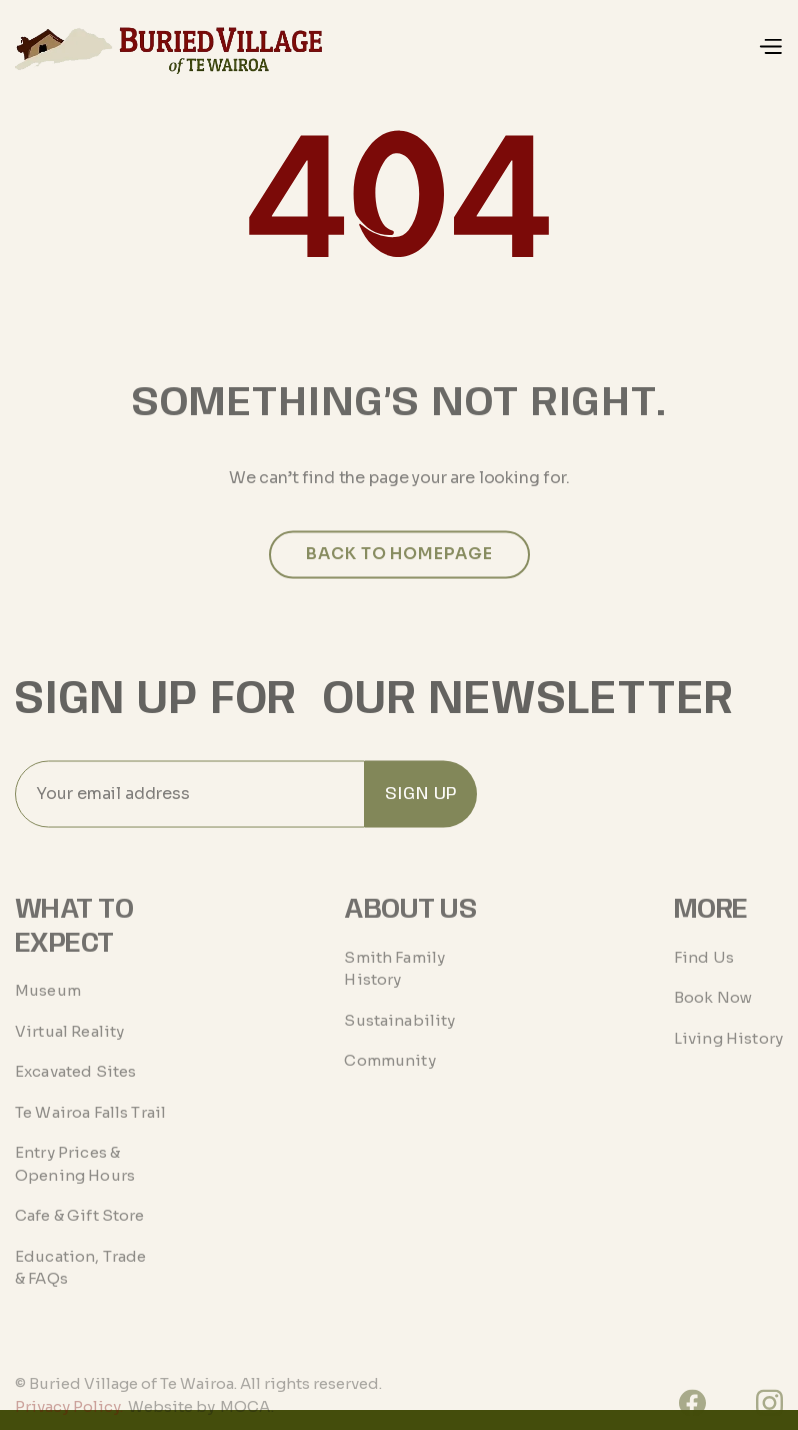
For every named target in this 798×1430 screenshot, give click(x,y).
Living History (728, 1057)
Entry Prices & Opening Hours (75, 1184)
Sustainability (399, 1039)
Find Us (704, 976)
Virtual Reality (69, 1051)
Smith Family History (394, 988)
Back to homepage (399, 572)
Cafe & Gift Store (80, 1235)
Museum (48, 1010)
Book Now (713, 1017)
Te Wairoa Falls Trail (90, 1132)
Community (389, 1080)
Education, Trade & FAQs (80, 1288)
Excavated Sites (75, 1091)
